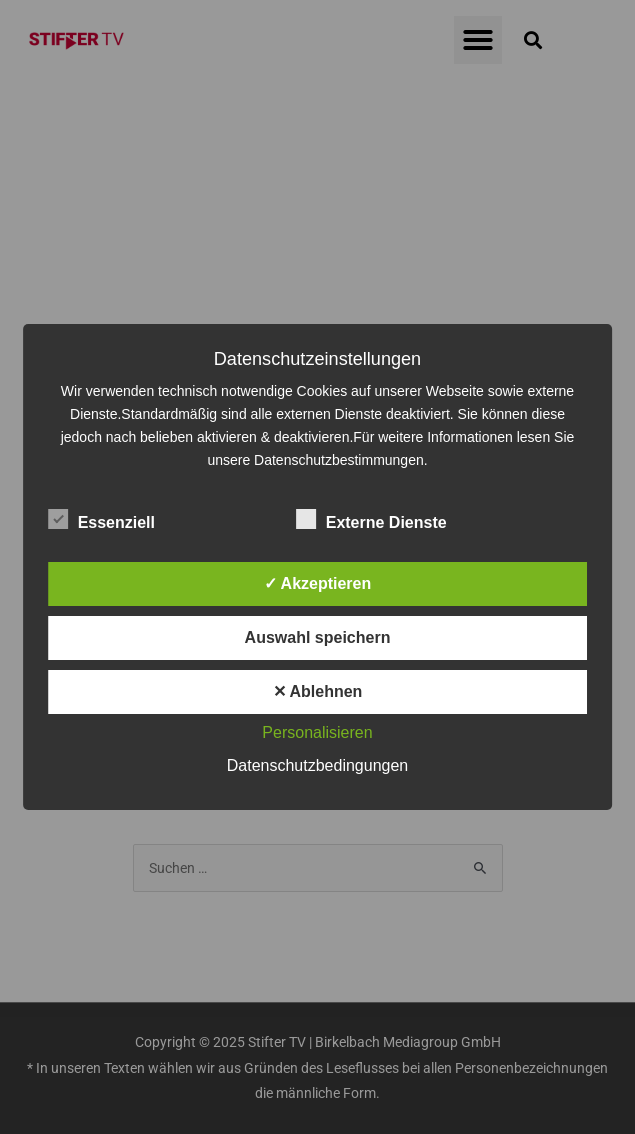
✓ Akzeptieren (318, 583)
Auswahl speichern (318, 637)
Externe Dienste (371, 519)
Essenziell (101, 519)
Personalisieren (317, 732)
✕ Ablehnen (318, 691)
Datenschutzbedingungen (317, 765)
